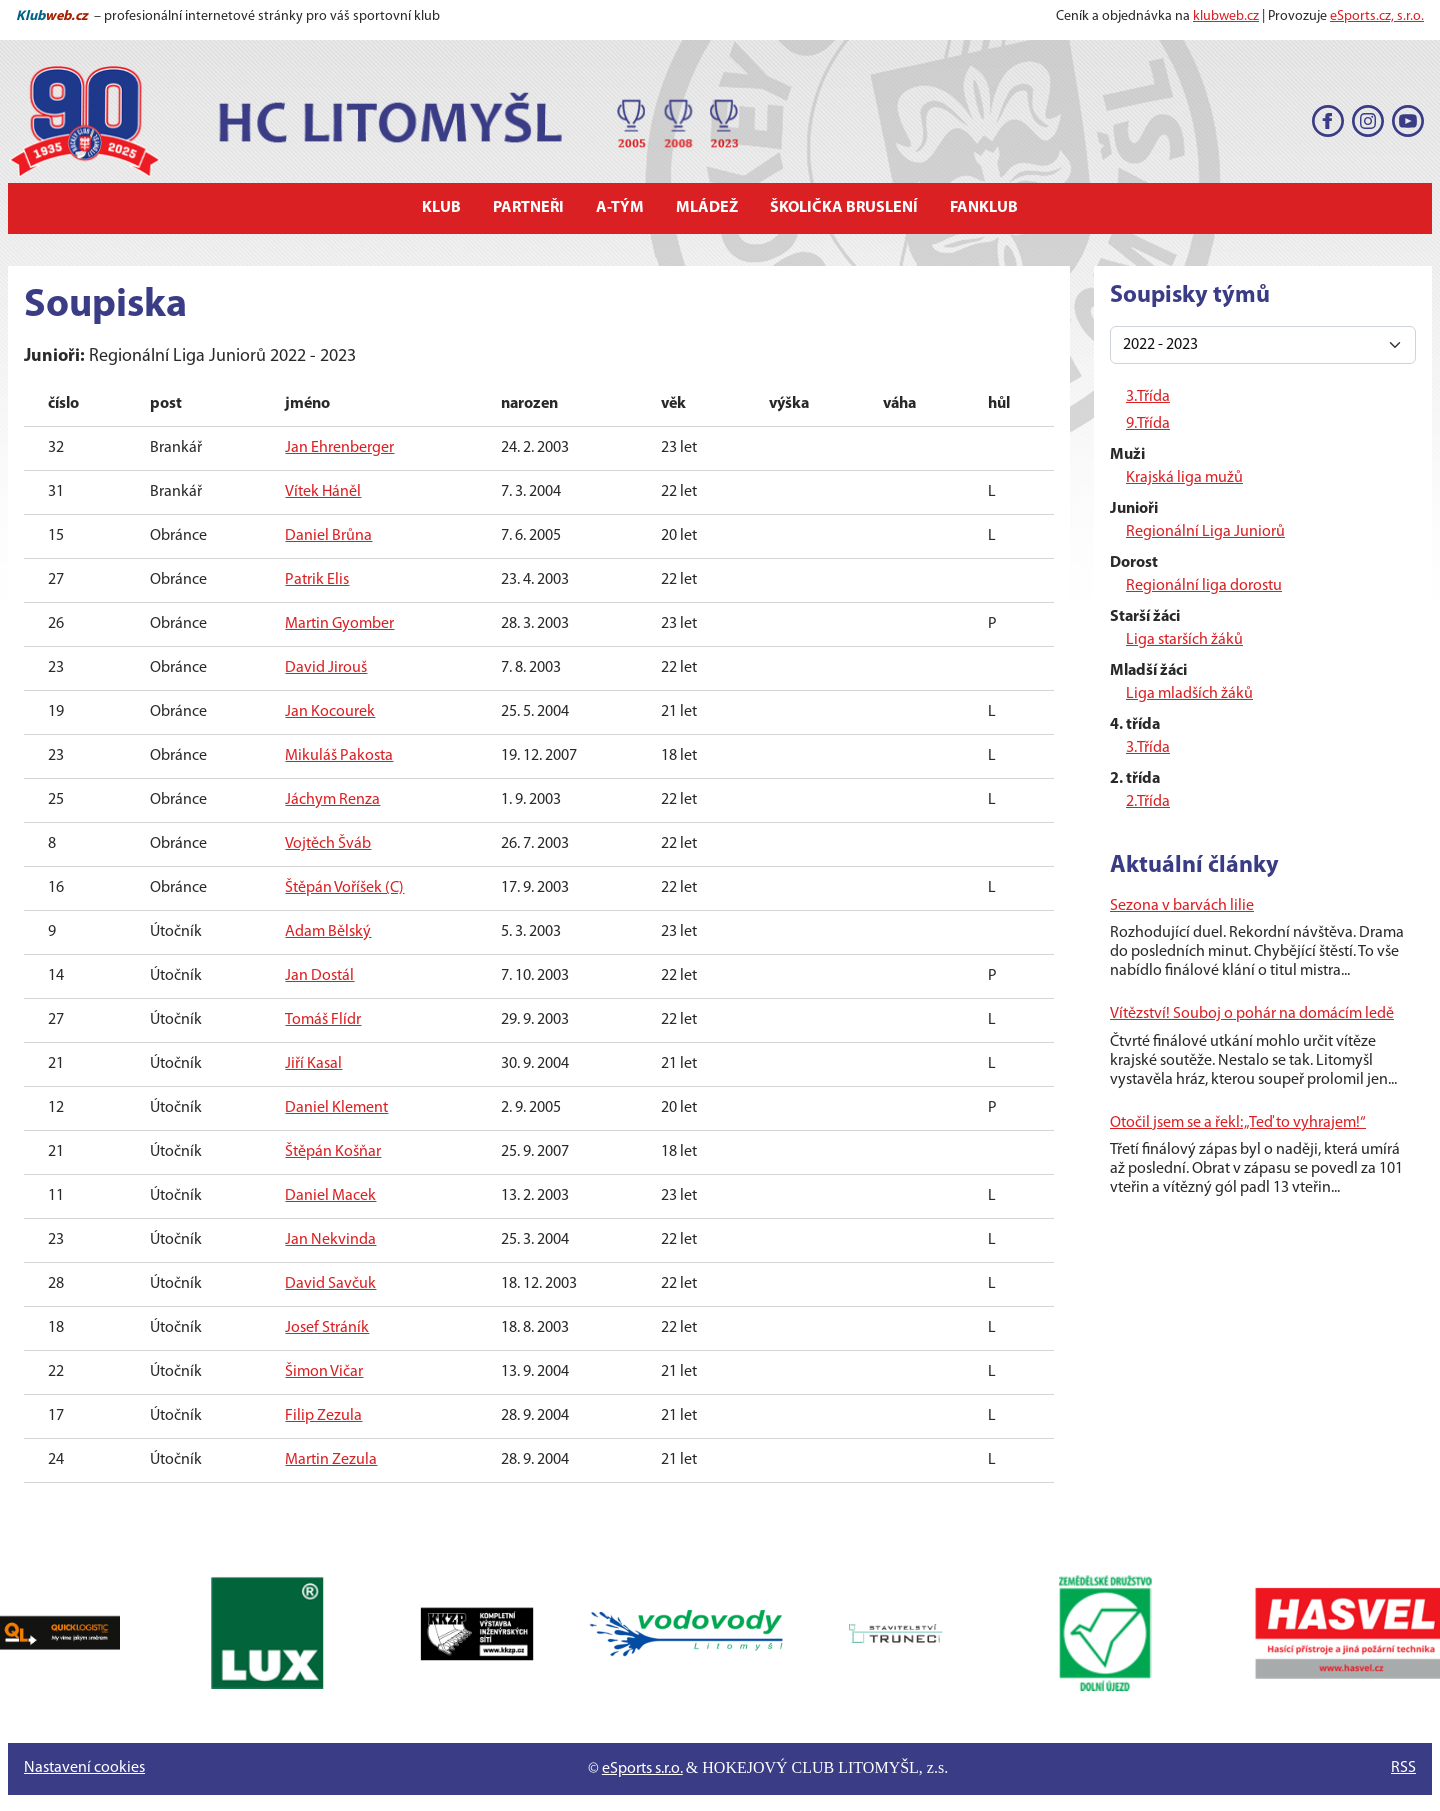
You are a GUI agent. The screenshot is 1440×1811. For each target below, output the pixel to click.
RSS (1403, 1768)
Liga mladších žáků (1189, 694)
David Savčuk (330, 1284)
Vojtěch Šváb (328, 844)
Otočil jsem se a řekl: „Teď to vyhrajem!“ (1238, 1123)
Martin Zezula (331, 1460)
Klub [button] (441, 208)
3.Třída (1148, 397)
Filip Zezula (323, 1416)
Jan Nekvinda (330, 1240)
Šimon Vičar (324, 1372)
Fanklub (984, 208)
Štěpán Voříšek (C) (344, 888)
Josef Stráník (327, 1328)
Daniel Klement (336, 1108)
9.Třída (1148, 424)
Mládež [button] (707, 208)
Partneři (528, 208)
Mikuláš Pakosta (339, 756)
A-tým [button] (620, 208)
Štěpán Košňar (333, 1152)
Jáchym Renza (332, 800)
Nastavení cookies (84, 1768)
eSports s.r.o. (642, 1769)
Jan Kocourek (330, 712)
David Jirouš (326, 668)
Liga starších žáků (1184, 640)
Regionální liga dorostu (1204, 586)
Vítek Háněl (323, 492)
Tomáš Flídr (323, 1020)
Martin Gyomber (339, 624)
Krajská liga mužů (1184, 478)
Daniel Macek (330, 1196)
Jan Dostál (319, 976)
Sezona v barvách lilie (1182, 906)
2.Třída (1148, 802)
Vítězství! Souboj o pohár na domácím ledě (1252, 1014)
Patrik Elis (317, 580)
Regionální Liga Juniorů (1205, 532)
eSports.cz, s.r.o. (1377, 16)
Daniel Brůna (328, 536)
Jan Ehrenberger (339, 448)
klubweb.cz (1226, 16)
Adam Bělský (328, 932)
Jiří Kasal (313, 1064)
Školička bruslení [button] (844, 208)
